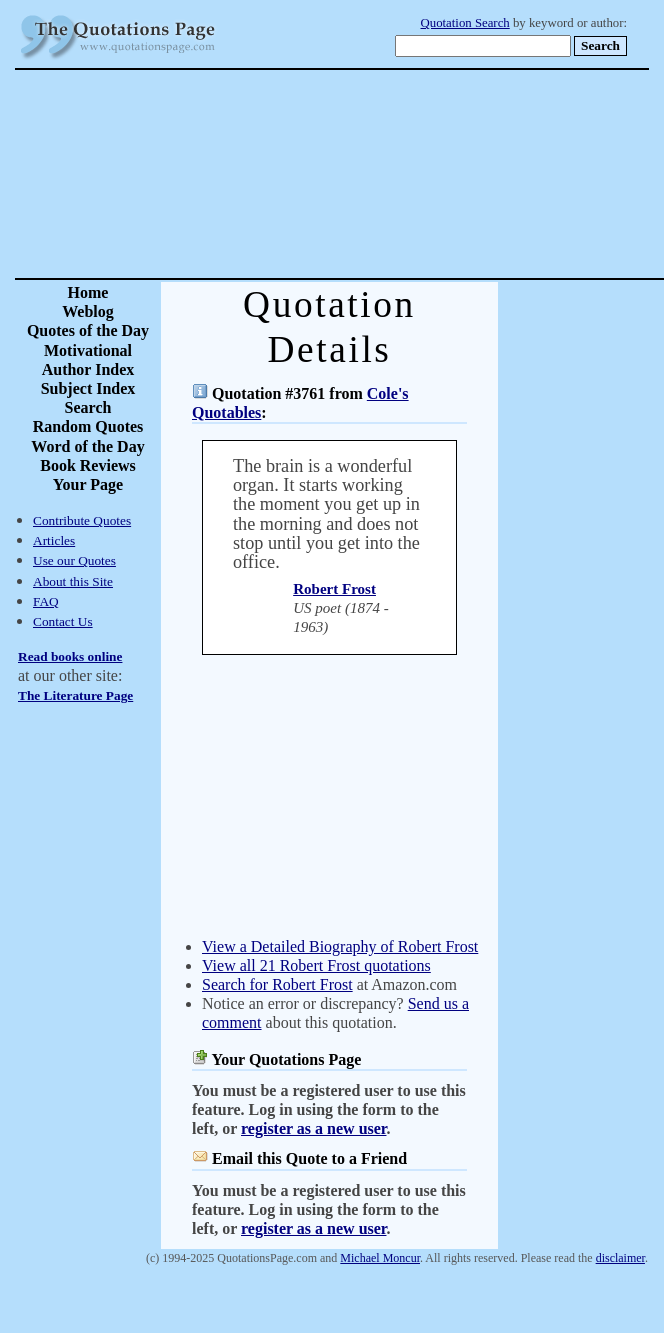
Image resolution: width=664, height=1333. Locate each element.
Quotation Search (465, 23)
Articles (54, 540)
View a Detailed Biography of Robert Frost (340, 946)
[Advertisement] (402, 174)
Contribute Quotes (82, 520)
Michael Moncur (380, 1258)
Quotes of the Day (88, 330)
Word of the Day (87, 446)
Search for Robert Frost (277, 984)
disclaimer (620, 1258)
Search (88, 407)
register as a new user (313, 1128)
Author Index (88, 369)
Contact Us (63, 621)
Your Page (88, 484)
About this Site (73, 581)
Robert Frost (334, 589)
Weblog (88, 311)
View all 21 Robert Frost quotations (316, 965)
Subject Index (88, 388)
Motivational (88, 350)
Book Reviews (88, 465)
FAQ (46, 601)
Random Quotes (88, 426)
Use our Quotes (74, 560)
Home (88, 292)
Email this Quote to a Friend (309, 1158)
